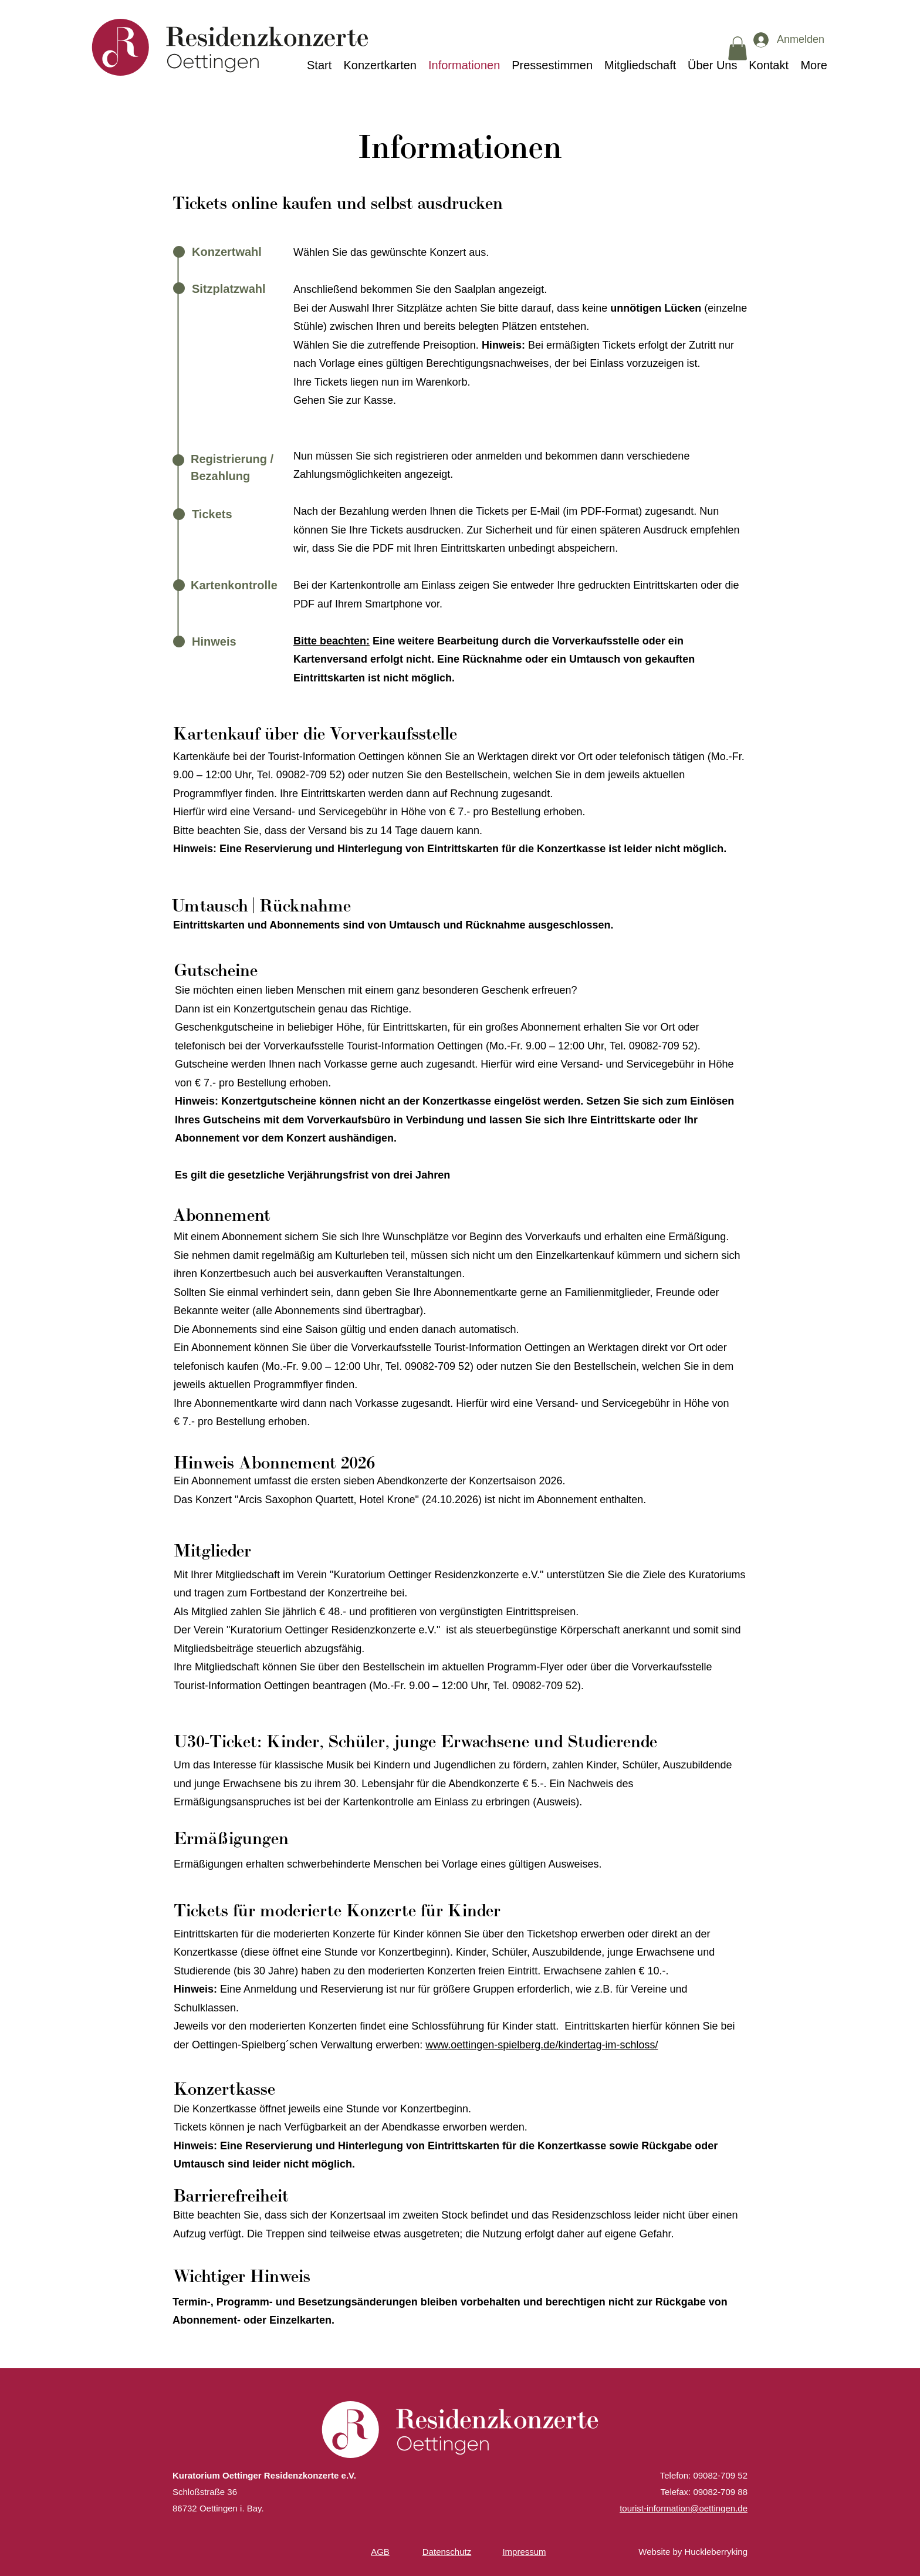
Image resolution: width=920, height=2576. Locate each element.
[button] (738, 48)
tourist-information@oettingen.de (684, 2508)
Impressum (524, 2552)
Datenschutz (446, 2552)
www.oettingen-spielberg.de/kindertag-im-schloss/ (541, 2045)
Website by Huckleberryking (693, 2552)
